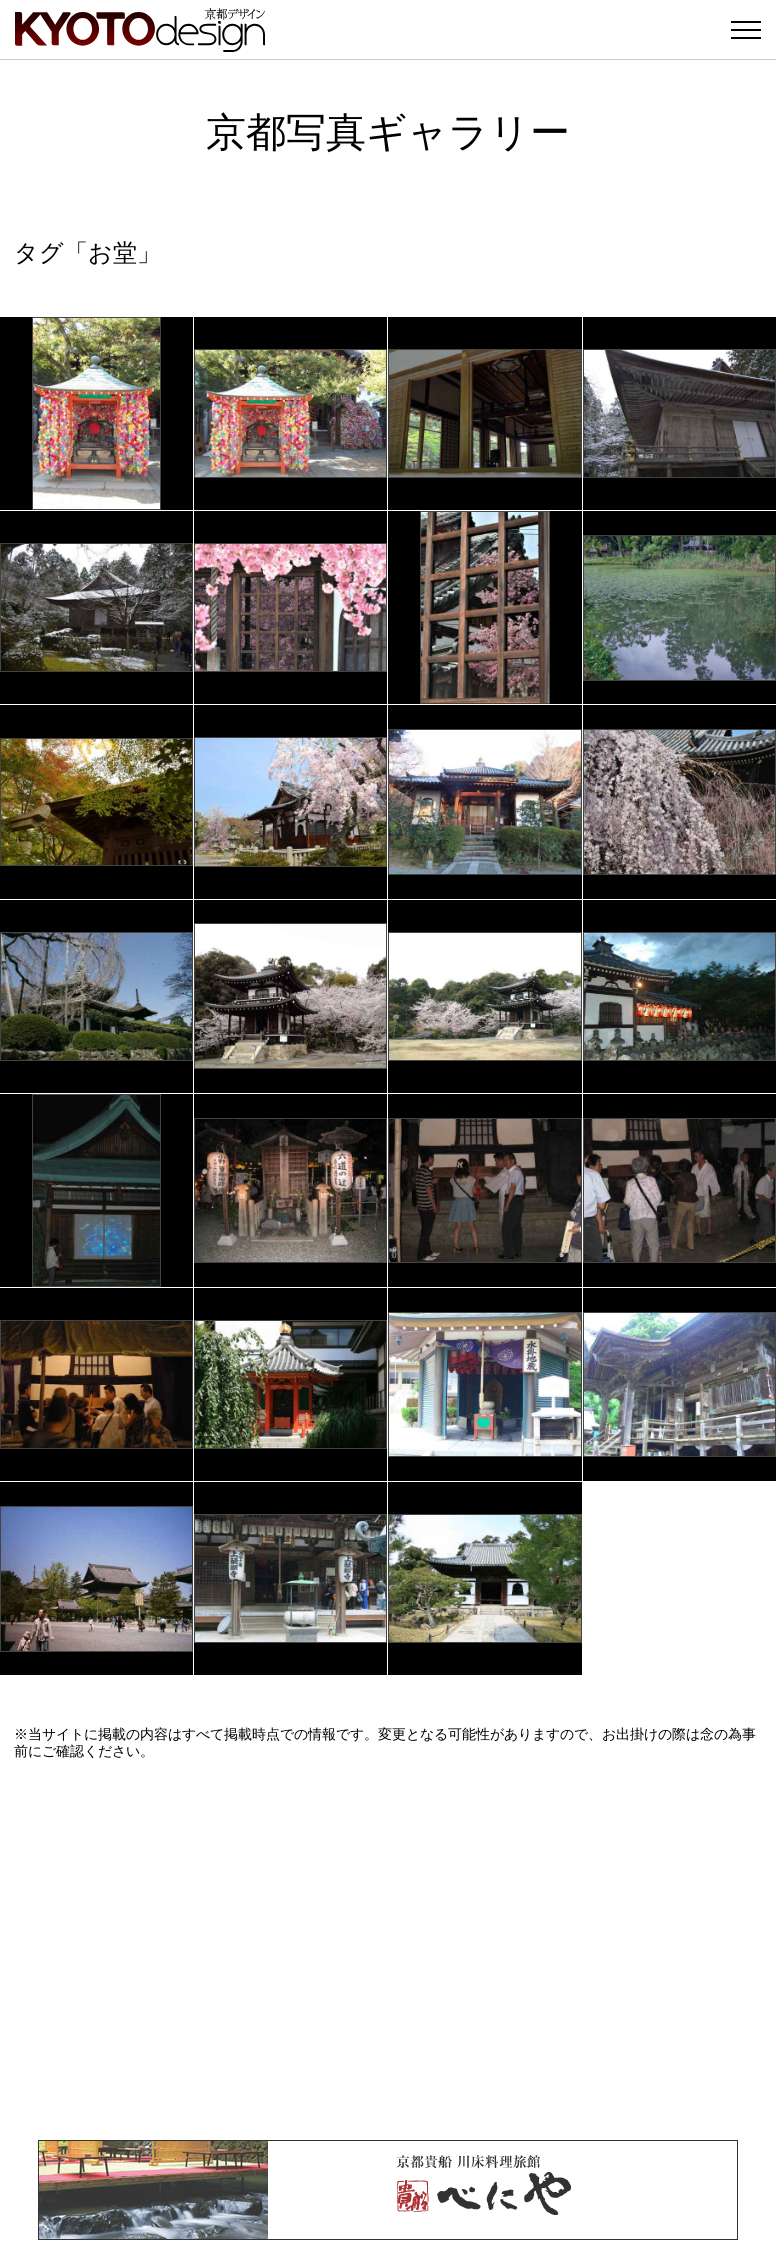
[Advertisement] (388, 1950)
